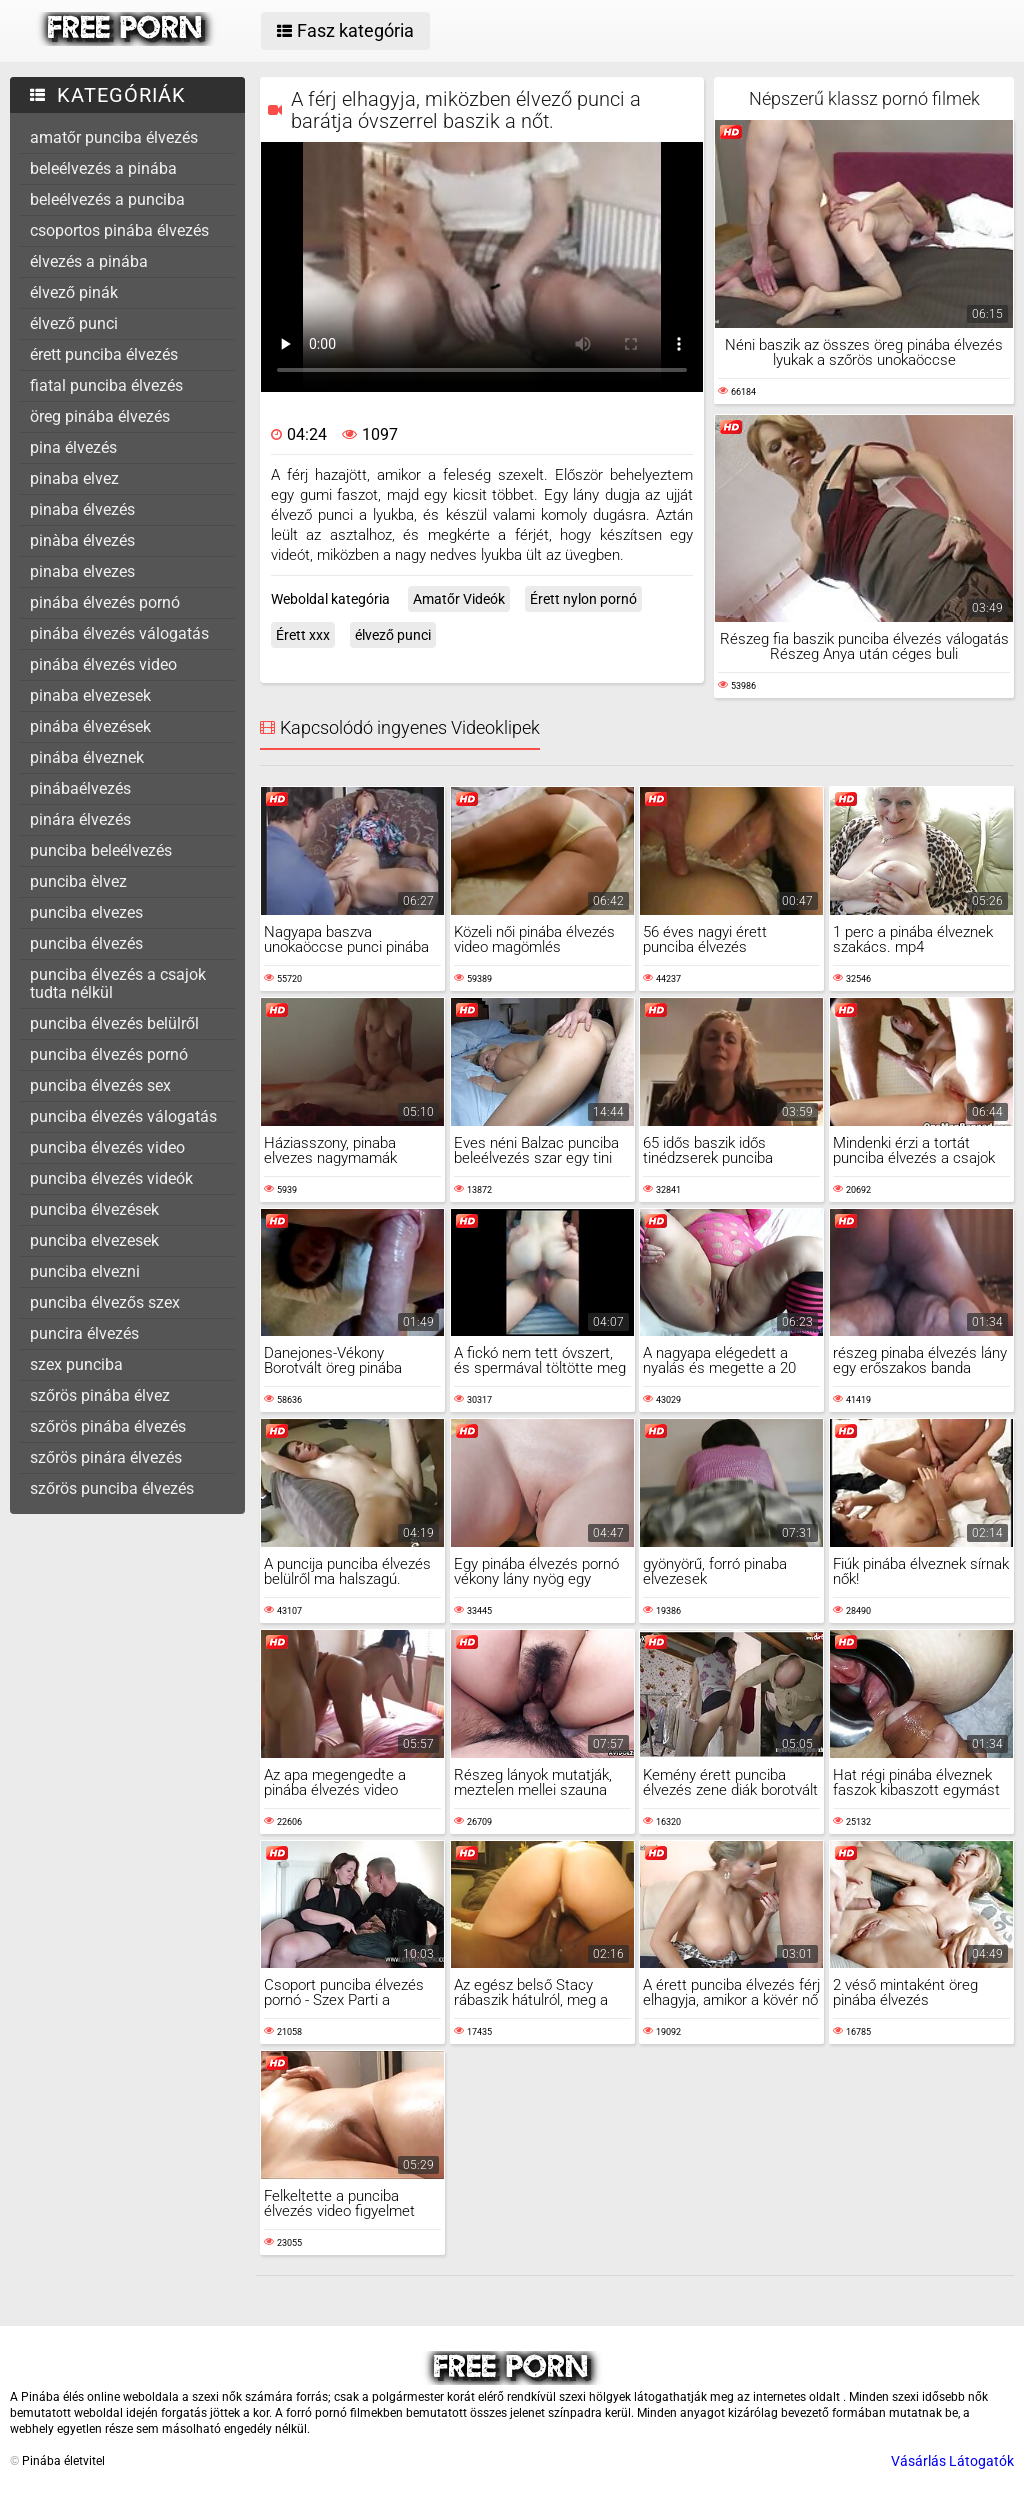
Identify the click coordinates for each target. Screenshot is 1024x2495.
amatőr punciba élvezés (114, 137)
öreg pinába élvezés (100, 416)
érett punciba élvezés (104, 354)
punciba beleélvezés (101, 850)
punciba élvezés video (107, 1147)
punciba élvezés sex (100, 1085)
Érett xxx (303, 635)
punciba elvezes (86, 912)
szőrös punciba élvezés (112, 1488)
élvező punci (74, 323)
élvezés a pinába (89, 261)
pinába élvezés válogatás (119, 633)
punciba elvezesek (94, 1240)
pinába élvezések (90, 726)
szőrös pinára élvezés (106, 1457)
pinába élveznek (87, 757)
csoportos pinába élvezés (119, 230)
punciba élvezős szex (105, 1302)
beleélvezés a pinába (103, 168)
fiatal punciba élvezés (106, 385)
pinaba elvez (74, 478)
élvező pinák (74, 292)
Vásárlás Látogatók (952, 2461)
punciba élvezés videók (111, 1178)
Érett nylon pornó (583, 599)
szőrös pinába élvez (100, 1395)
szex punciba (76, 1364)
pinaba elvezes (82, 571)
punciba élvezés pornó (109, 1054)
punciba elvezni (85, 1271)
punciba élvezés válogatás (123, 1116)
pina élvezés (73, 447)
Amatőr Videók (459, 599)
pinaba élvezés (82, 509)
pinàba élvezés (82, 540)
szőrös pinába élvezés (108, 1426)
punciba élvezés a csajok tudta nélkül (118, 983)
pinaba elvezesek (90, 695)
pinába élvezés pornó (105, 602)
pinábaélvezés (80, 788)
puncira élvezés (84, 1333)
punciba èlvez (78, 881)
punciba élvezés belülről (114, 1023)
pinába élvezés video (103, 664)
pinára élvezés (80, 819)
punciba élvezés (86, 943)
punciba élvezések (94, 1209)
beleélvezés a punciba (107, 199)
